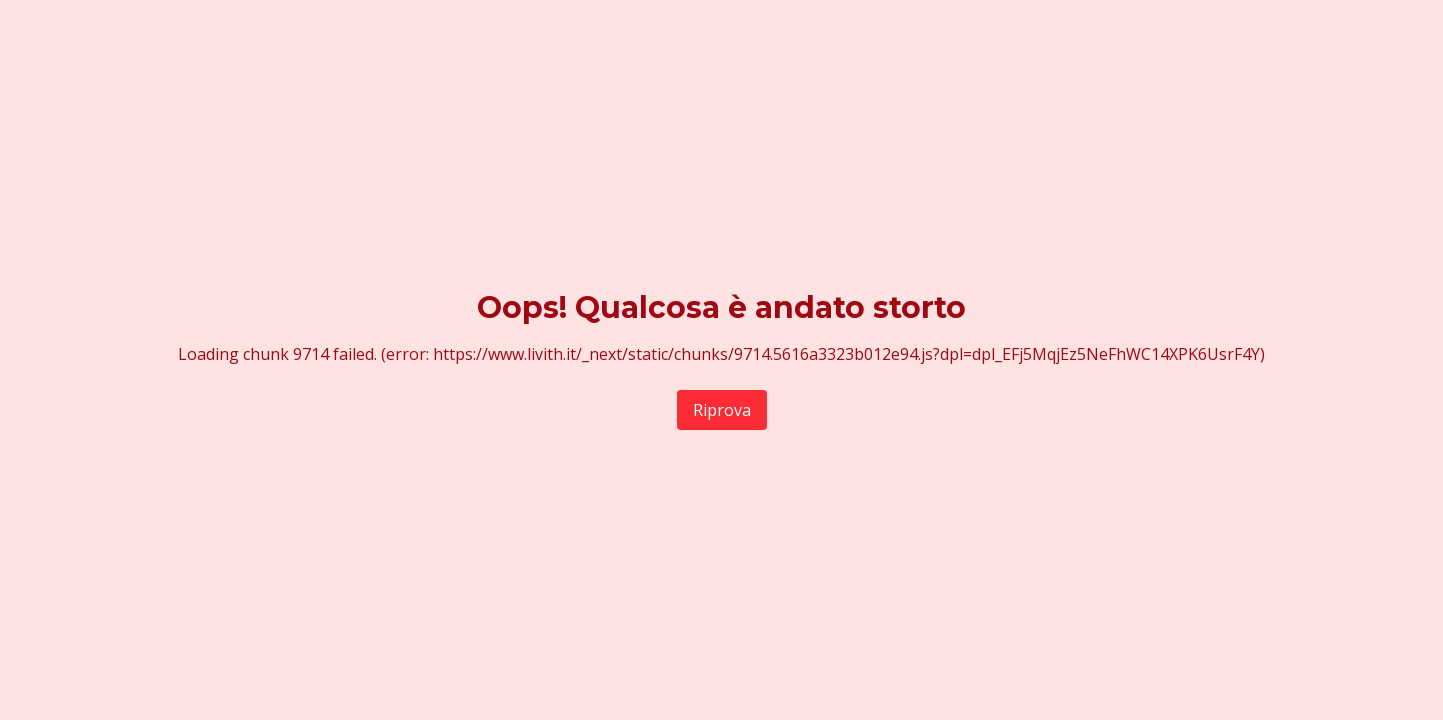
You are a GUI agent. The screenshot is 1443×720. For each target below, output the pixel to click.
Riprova (722, 410)
